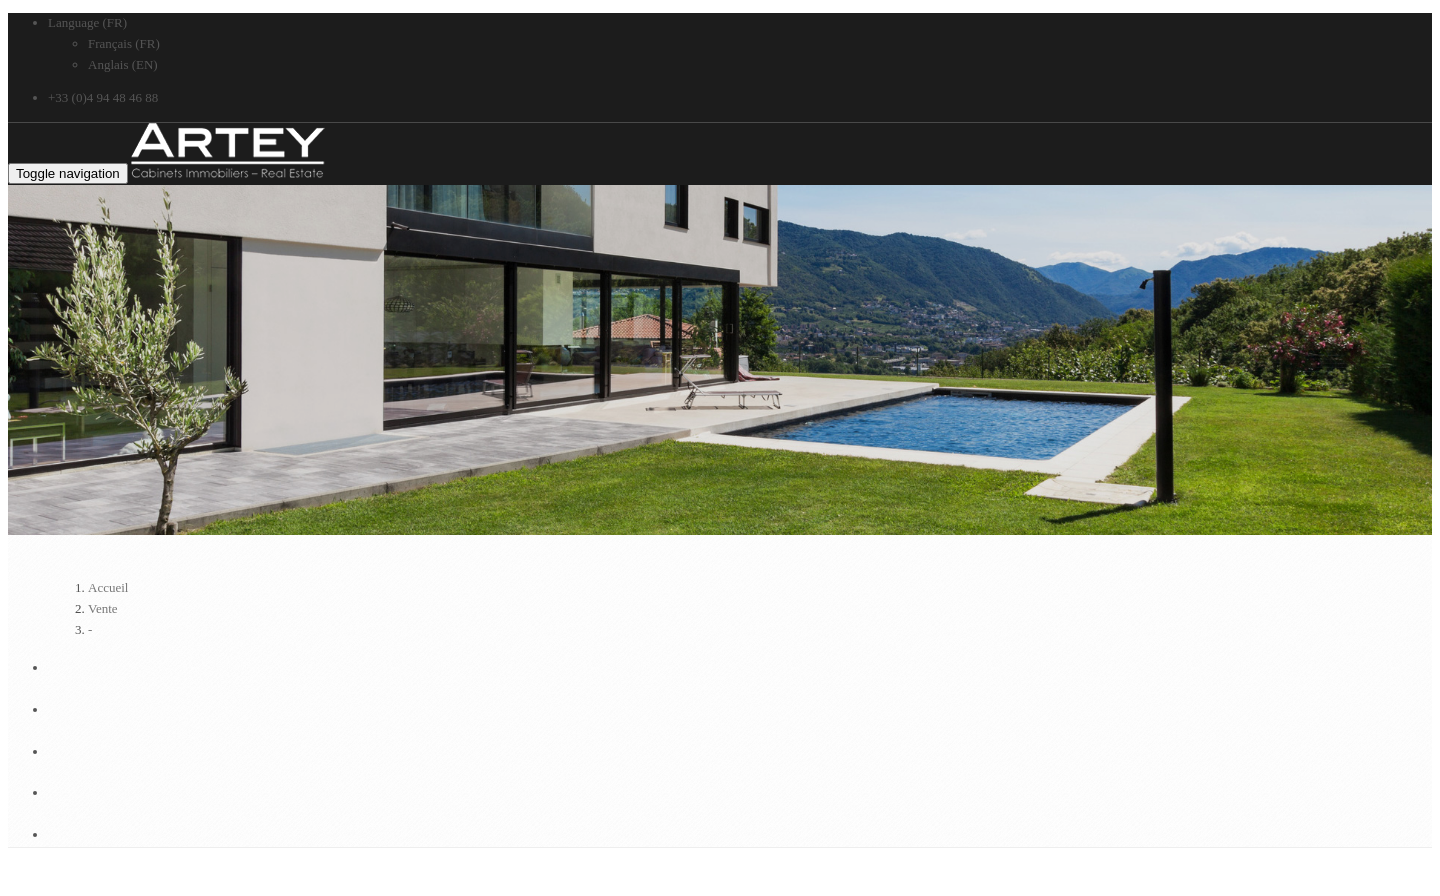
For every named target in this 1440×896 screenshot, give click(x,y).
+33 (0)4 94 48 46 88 (103, 97)
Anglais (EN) (123, 64)
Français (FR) (124, 43)
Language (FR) (87, 22)
